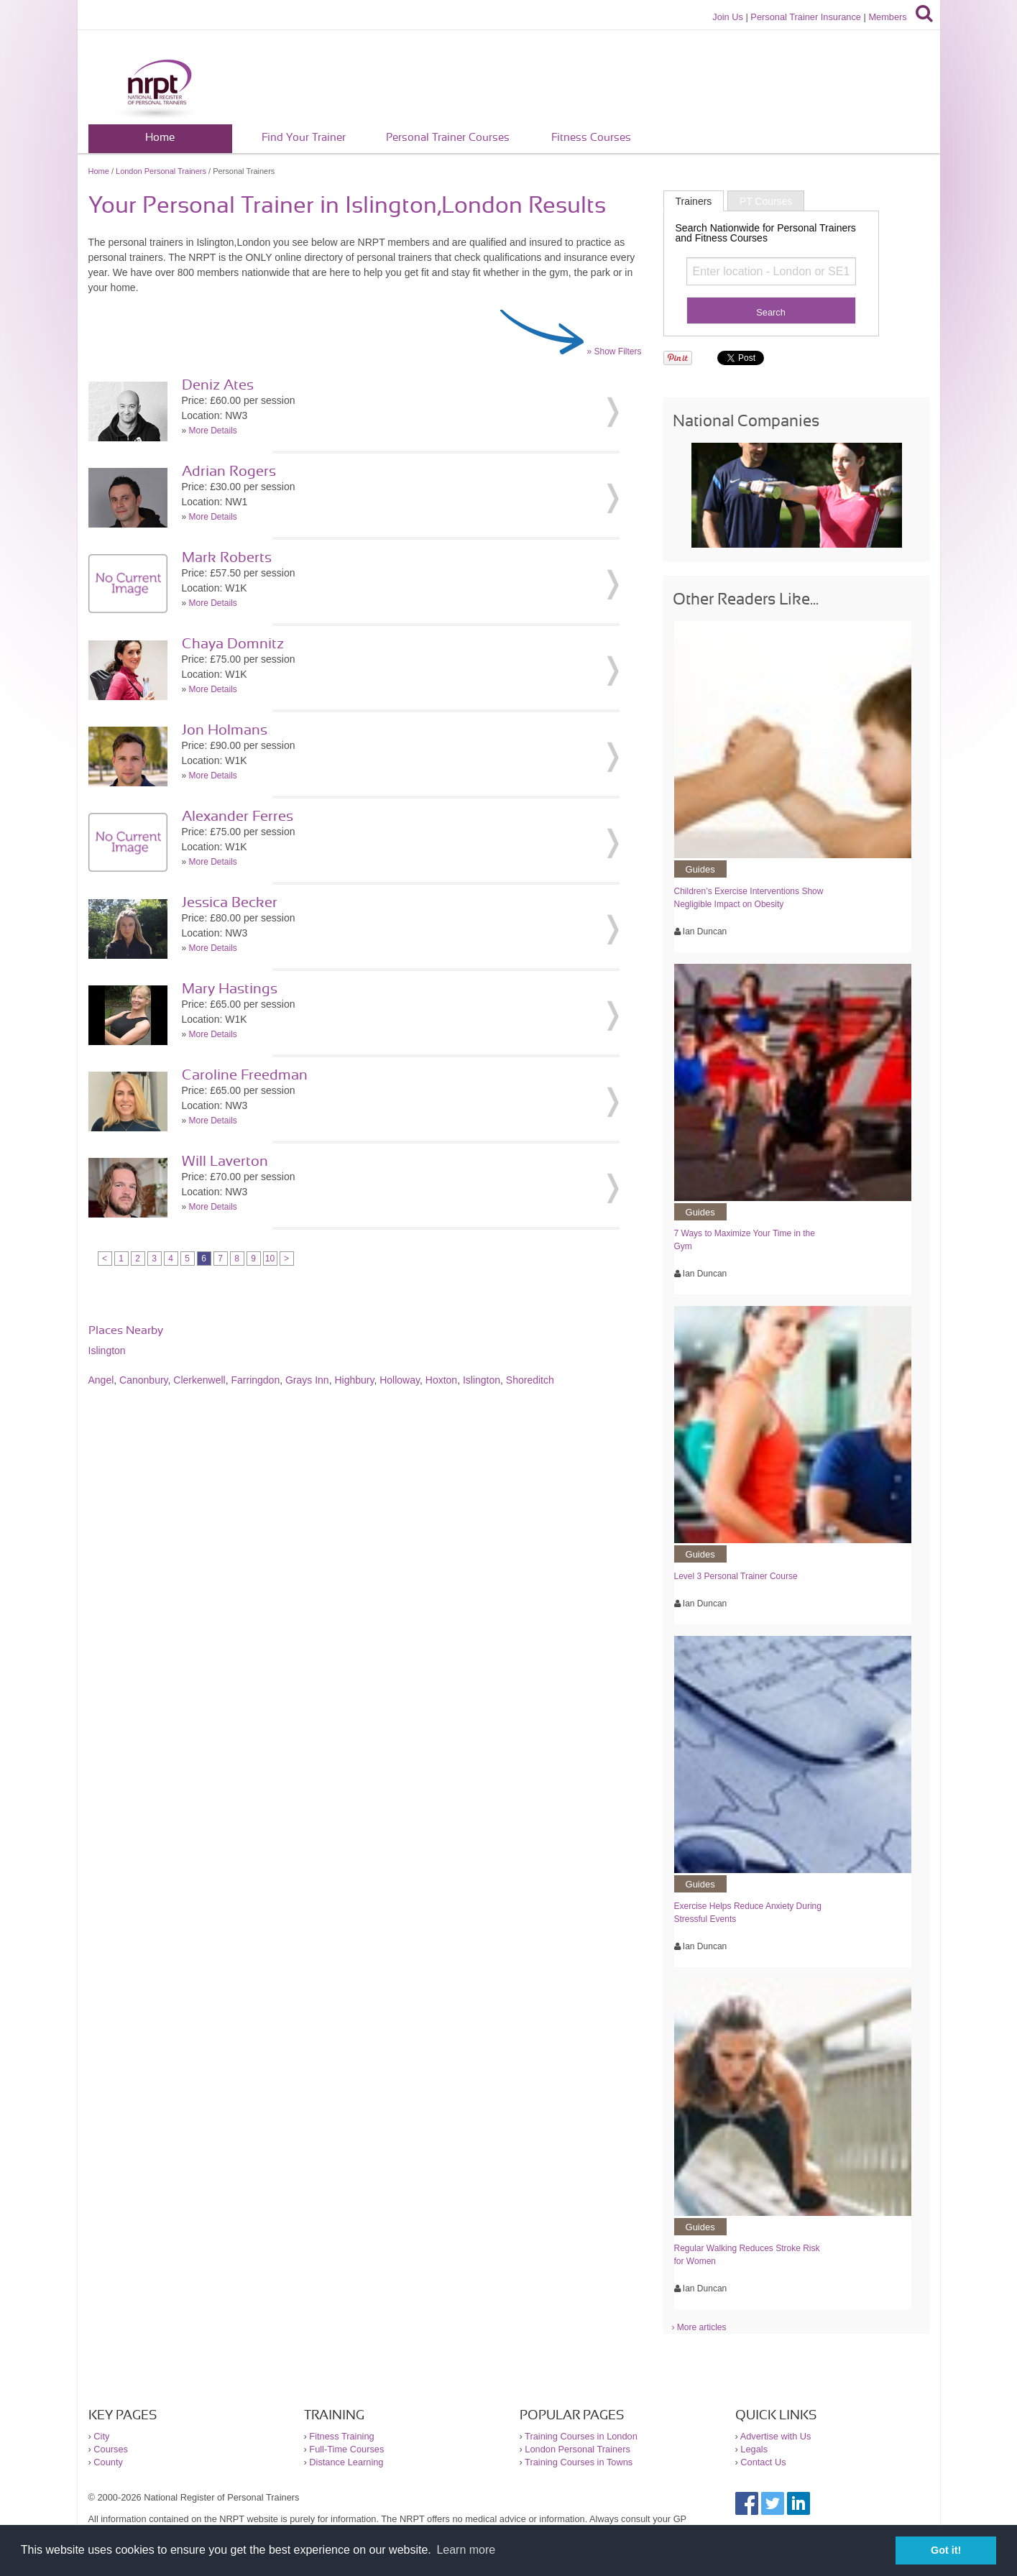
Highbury (354, 1380)
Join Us (727, 17)
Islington (107, 1350)
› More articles (699, 2327)
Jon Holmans (224, 730)
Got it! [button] (946, 2550)
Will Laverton (225, 1161)
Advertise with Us (775, 2436)
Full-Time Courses (346, 2449)
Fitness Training (341, 2436)
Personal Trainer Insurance (805, 17)
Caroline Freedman (245, 1075)
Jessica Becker (229, 903)
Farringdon (255, 1380)
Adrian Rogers (229, 471)
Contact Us (763, 2462)
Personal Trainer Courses (448, 137)
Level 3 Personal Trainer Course (736, 1576)
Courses (110, 2449)
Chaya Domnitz (233, 644)
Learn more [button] (465, 2550)
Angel (101, 1380)
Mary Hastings (229, 989)
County (108, 2462)
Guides (700, 869)
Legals (754, 2449)
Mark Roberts (227, 558)
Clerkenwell (199, 1380)
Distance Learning (346, 2462)
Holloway (399, 1380)
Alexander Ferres (237, 816)
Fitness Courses (591, 137)
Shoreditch (530, 1380)
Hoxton (441, 1380)
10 (270, 1259)
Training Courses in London (581, 2436)
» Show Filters (613, 351)
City (101, 2436)
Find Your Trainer (304, 137)
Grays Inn (307, 1380)
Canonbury (143, 1380)
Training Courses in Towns (578, 2462)
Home (160, 137)
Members (887, 17)
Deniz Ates (218, 385)
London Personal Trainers (161, 171)
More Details (213, 431)
